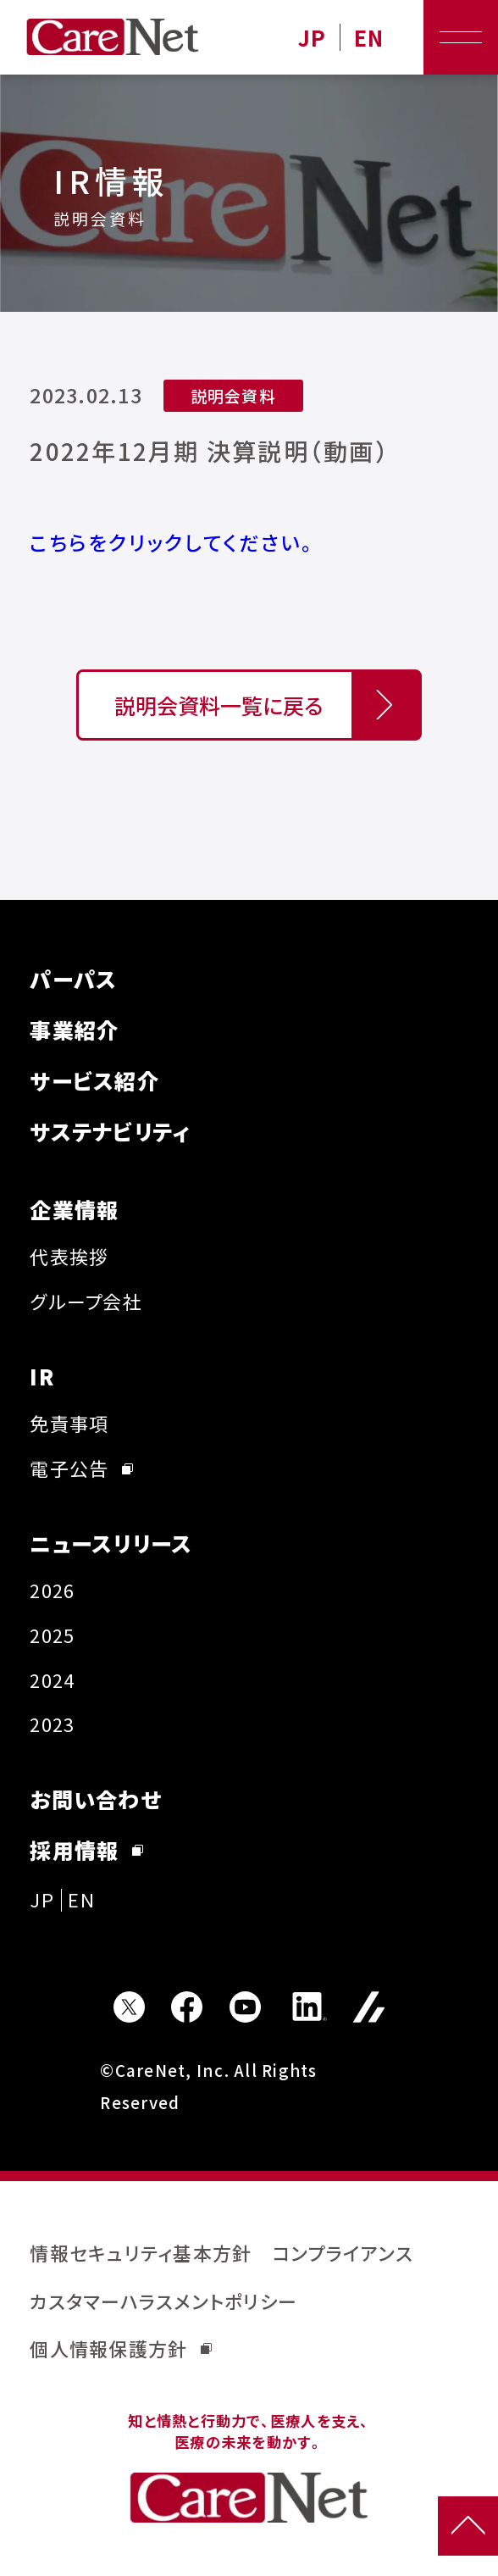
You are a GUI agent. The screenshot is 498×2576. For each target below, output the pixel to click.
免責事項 (69, 1423)
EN (369, 38)
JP (312, 38)
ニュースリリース (111, 1543)
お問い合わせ (95, 1799)
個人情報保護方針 (121, 2348)
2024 (52, 1680)
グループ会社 (86, 1301)
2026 (52, 1590)
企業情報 (74, 1209)
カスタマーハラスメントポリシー (163, 2301)
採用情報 (86, 1850)
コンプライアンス (342, 2253)
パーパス (73, 978)
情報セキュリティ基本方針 (141, 2253)
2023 (52, 1724)
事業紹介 (74, 1029)
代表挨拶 (69, 1256)
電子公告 (81, 1468)
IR (42, 1376)
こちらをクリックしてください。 (174, 542)
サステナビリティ (110, 1131)
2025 (52, 1635)
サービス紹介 (94, 1080)
